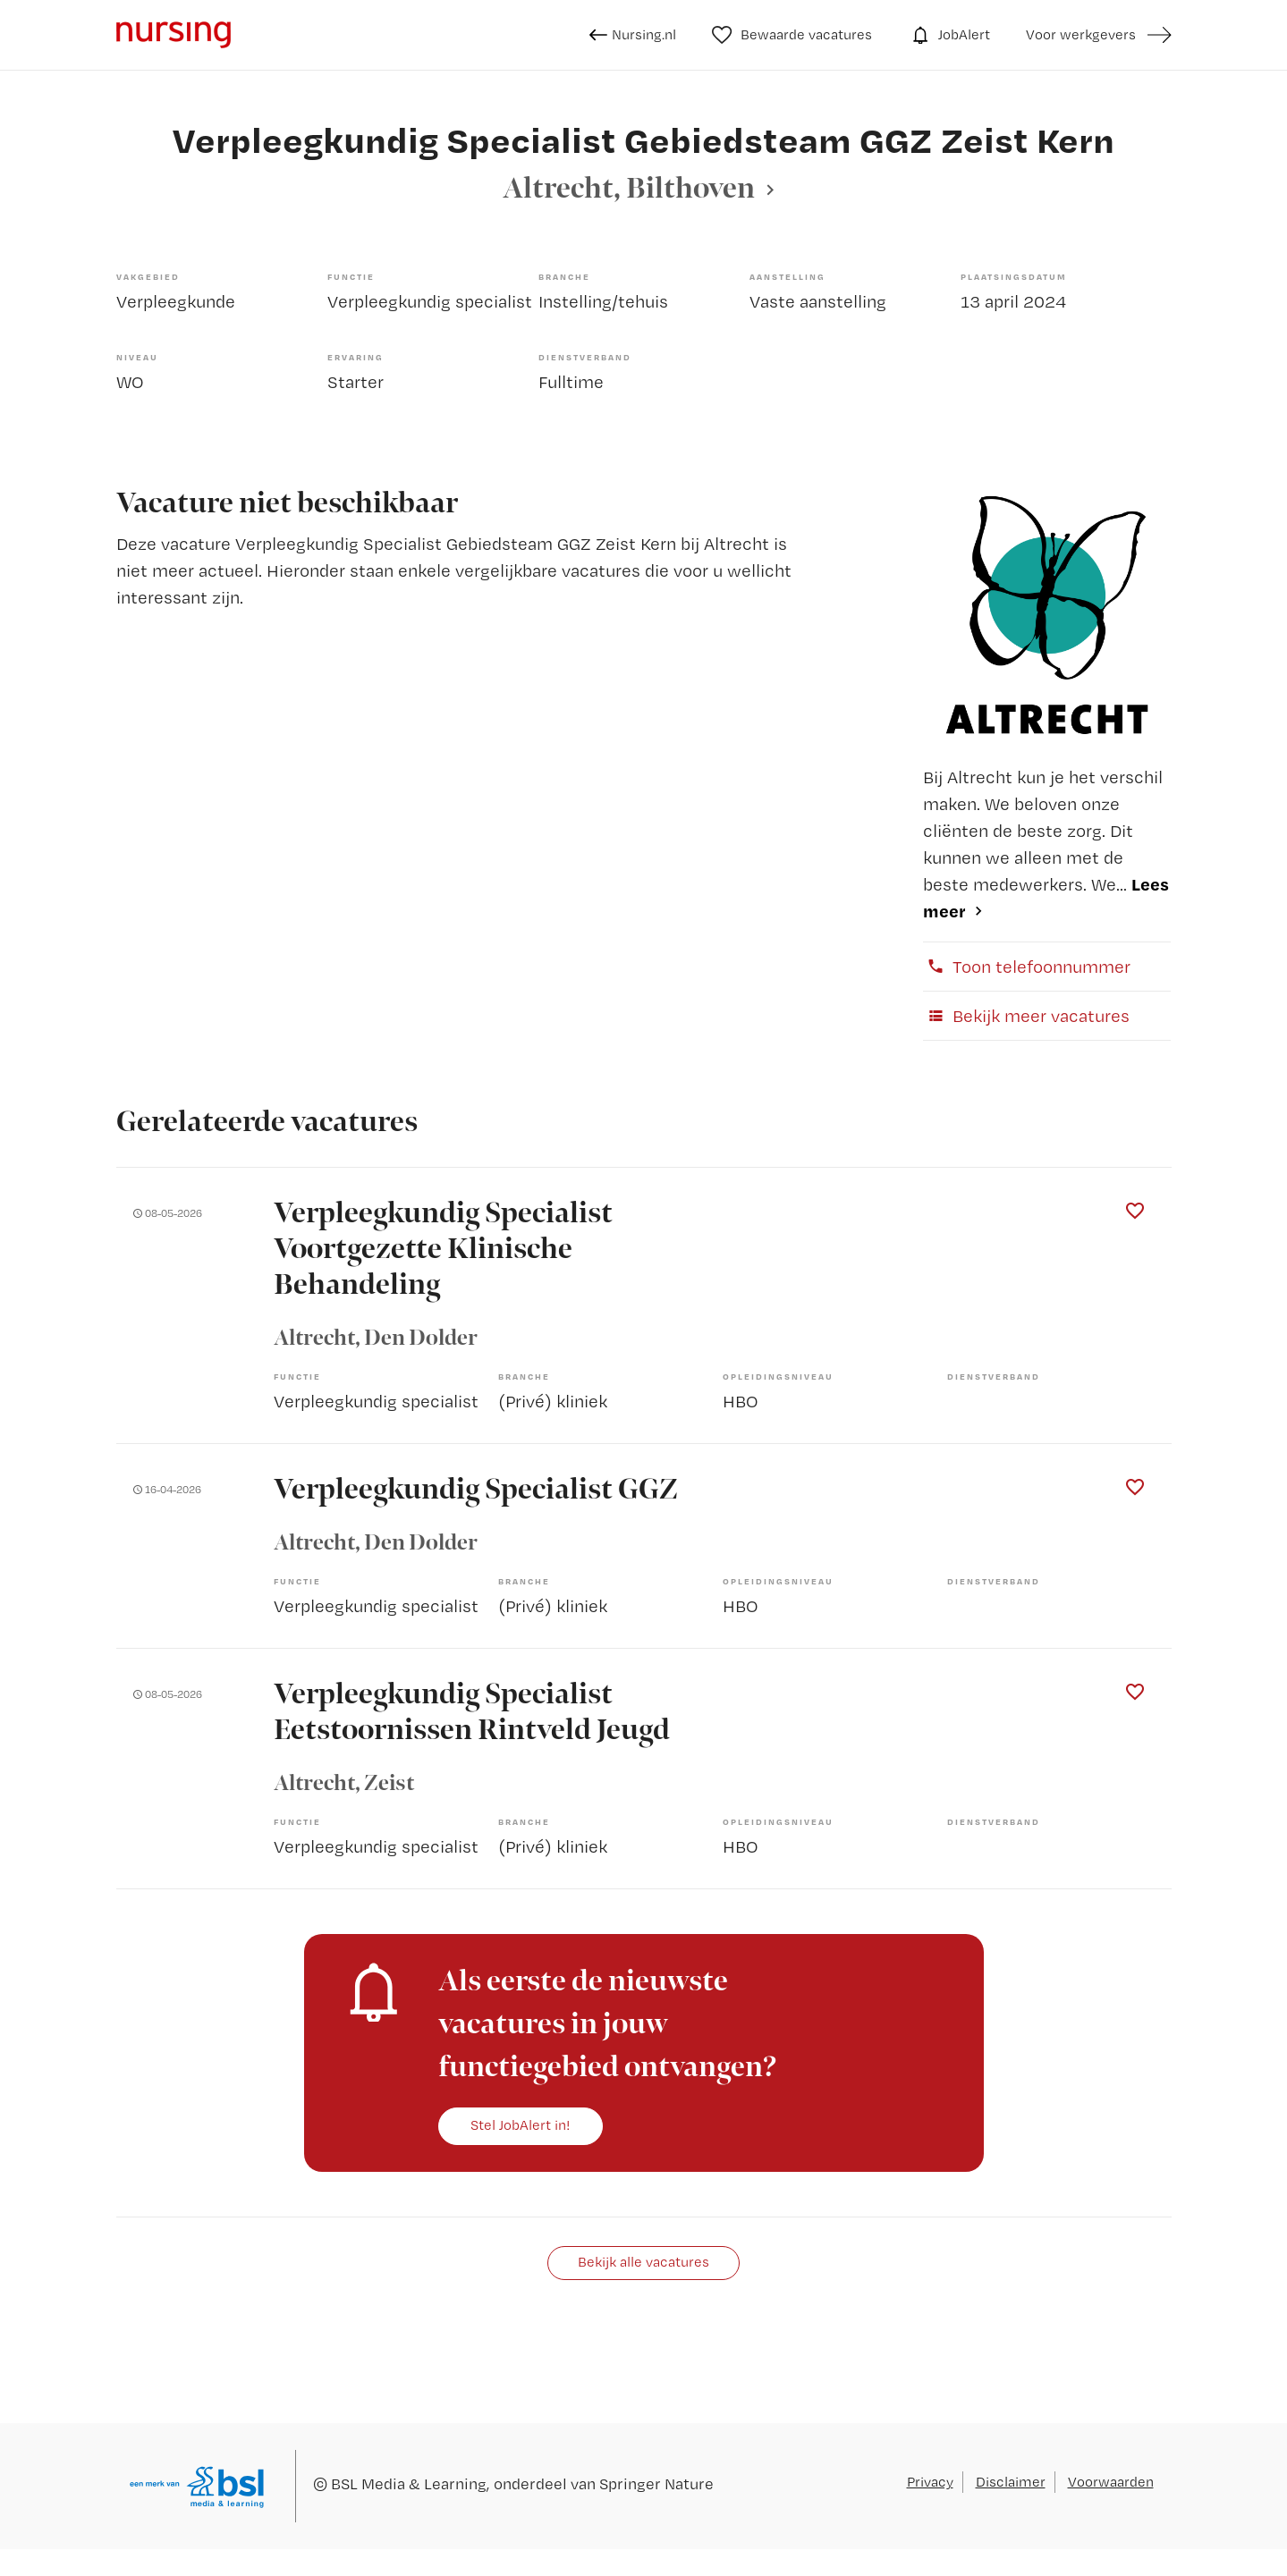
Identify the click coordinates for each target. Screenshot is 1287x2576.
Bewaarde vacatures (792, 35)
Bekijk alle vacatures (643, 2261)
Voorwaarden (1111, 2481)
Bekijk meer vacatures (1026, 1015)
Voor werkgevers (1081, 34)
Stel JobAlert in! (520, 2124)
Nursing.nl (632, 35)
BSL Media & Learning (409, 2483)
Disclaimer (1011, 2481)
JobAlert (949, 35)
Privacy (930, 2481)
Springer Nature (656, 2483)
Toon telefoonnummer (1026, 966)
